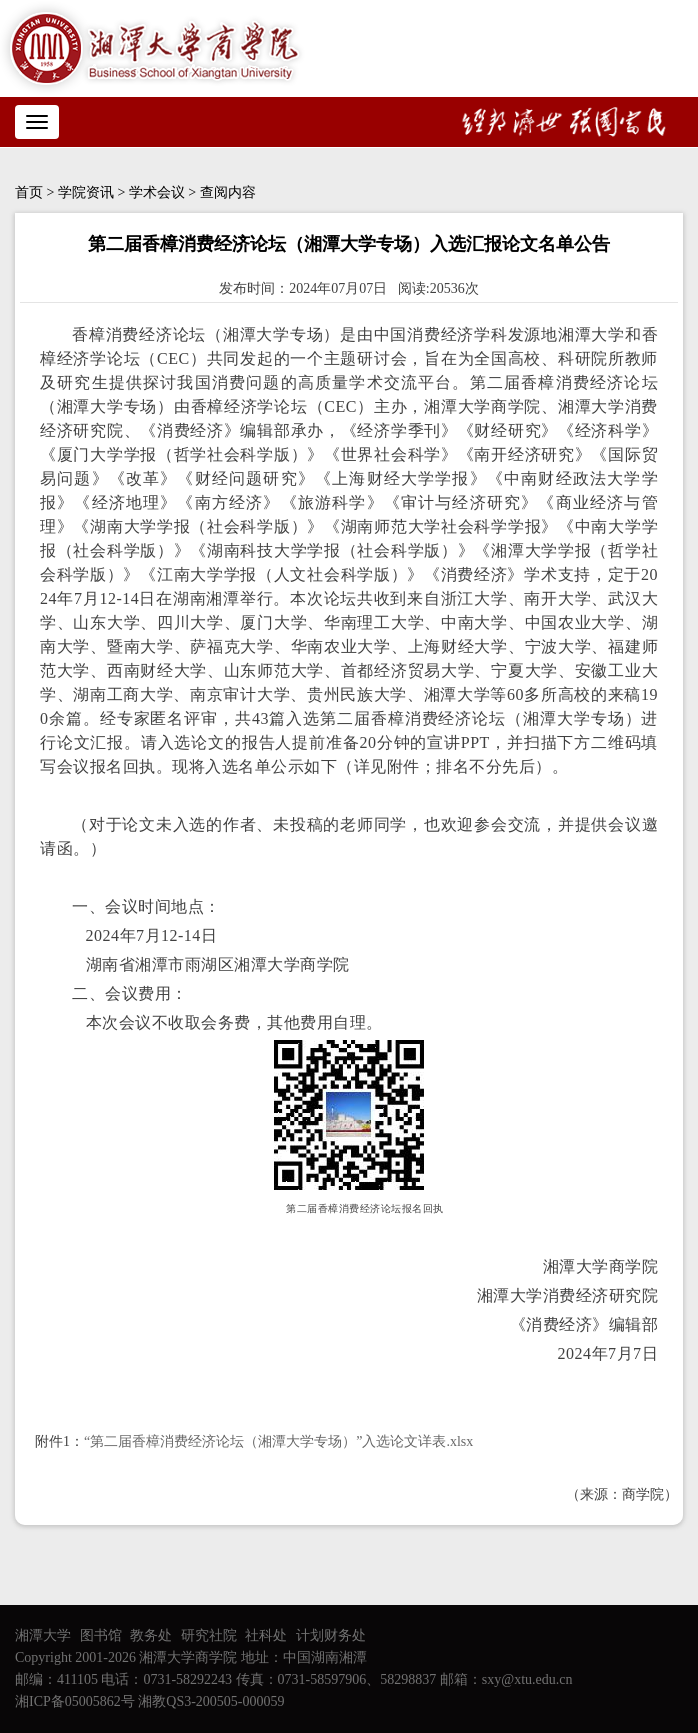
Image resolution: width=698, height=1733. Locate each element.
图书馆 (101, 1635)
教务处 (151, 1635)
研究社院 (209, 1635)
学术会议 (157, 192)
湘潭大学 (43, 1635)
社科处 (266, 1635)
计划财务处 (331, 1635)
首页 (29, 192)
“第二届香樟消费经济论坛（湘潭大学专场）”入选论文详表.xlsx (278, 1441)
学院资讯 (86, 192)
